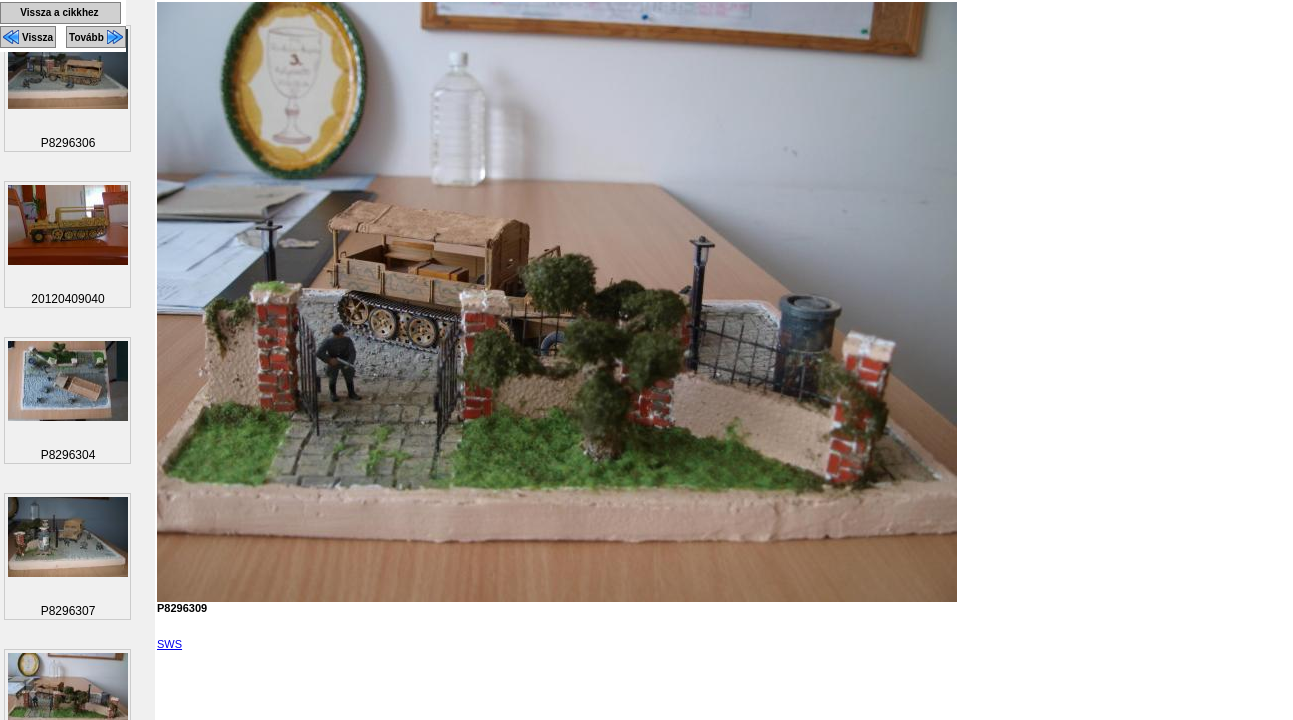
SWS (169, 644)
